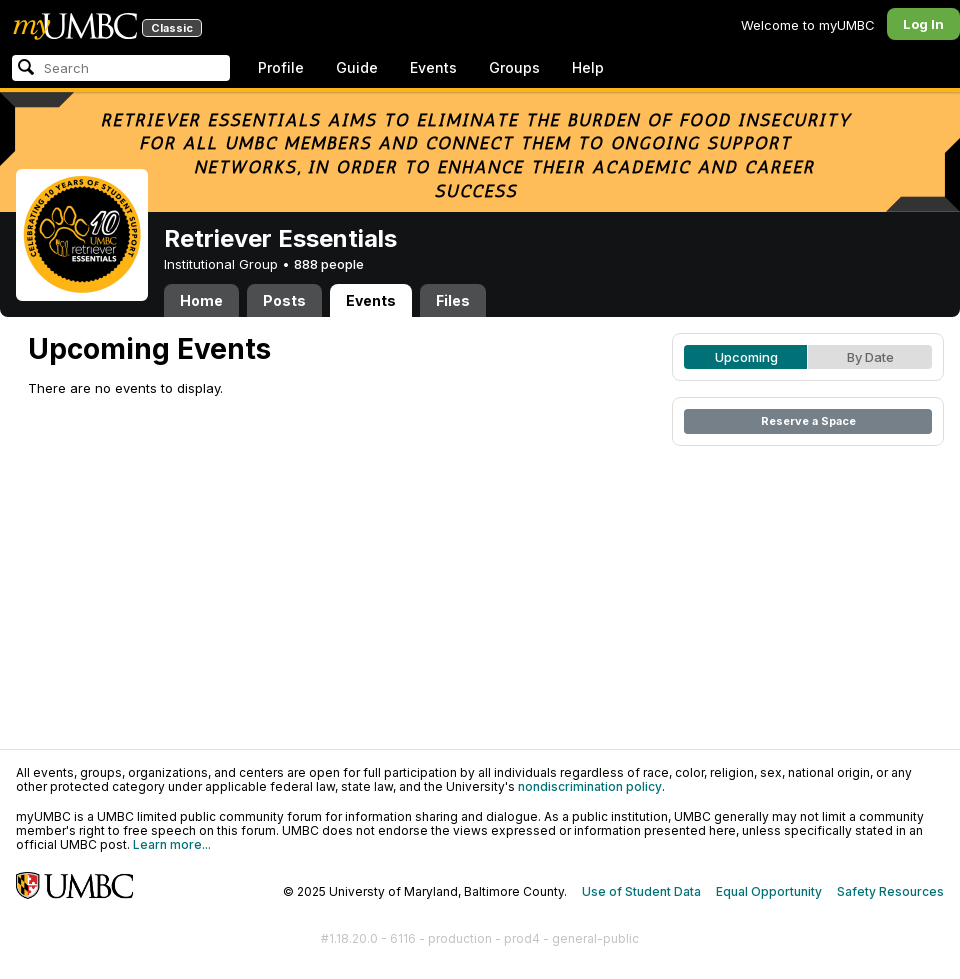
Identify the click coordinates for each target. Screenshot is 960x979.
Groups (514, 67)
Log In (923, 24)
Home (201, 300)
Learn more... (172, 844)
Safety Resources (890, 891)
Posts (284, 300)
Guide (357, 67)
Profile (281, 67)
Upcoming (746, 357)
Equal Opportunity (769, 891)
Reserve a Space (808, 421)
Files (453, 300)
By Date (870, 357)
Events (433, 67)
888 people (329, 264)
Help (588, 67)
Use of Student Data (641, 891)
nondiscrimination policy (590, 786)
